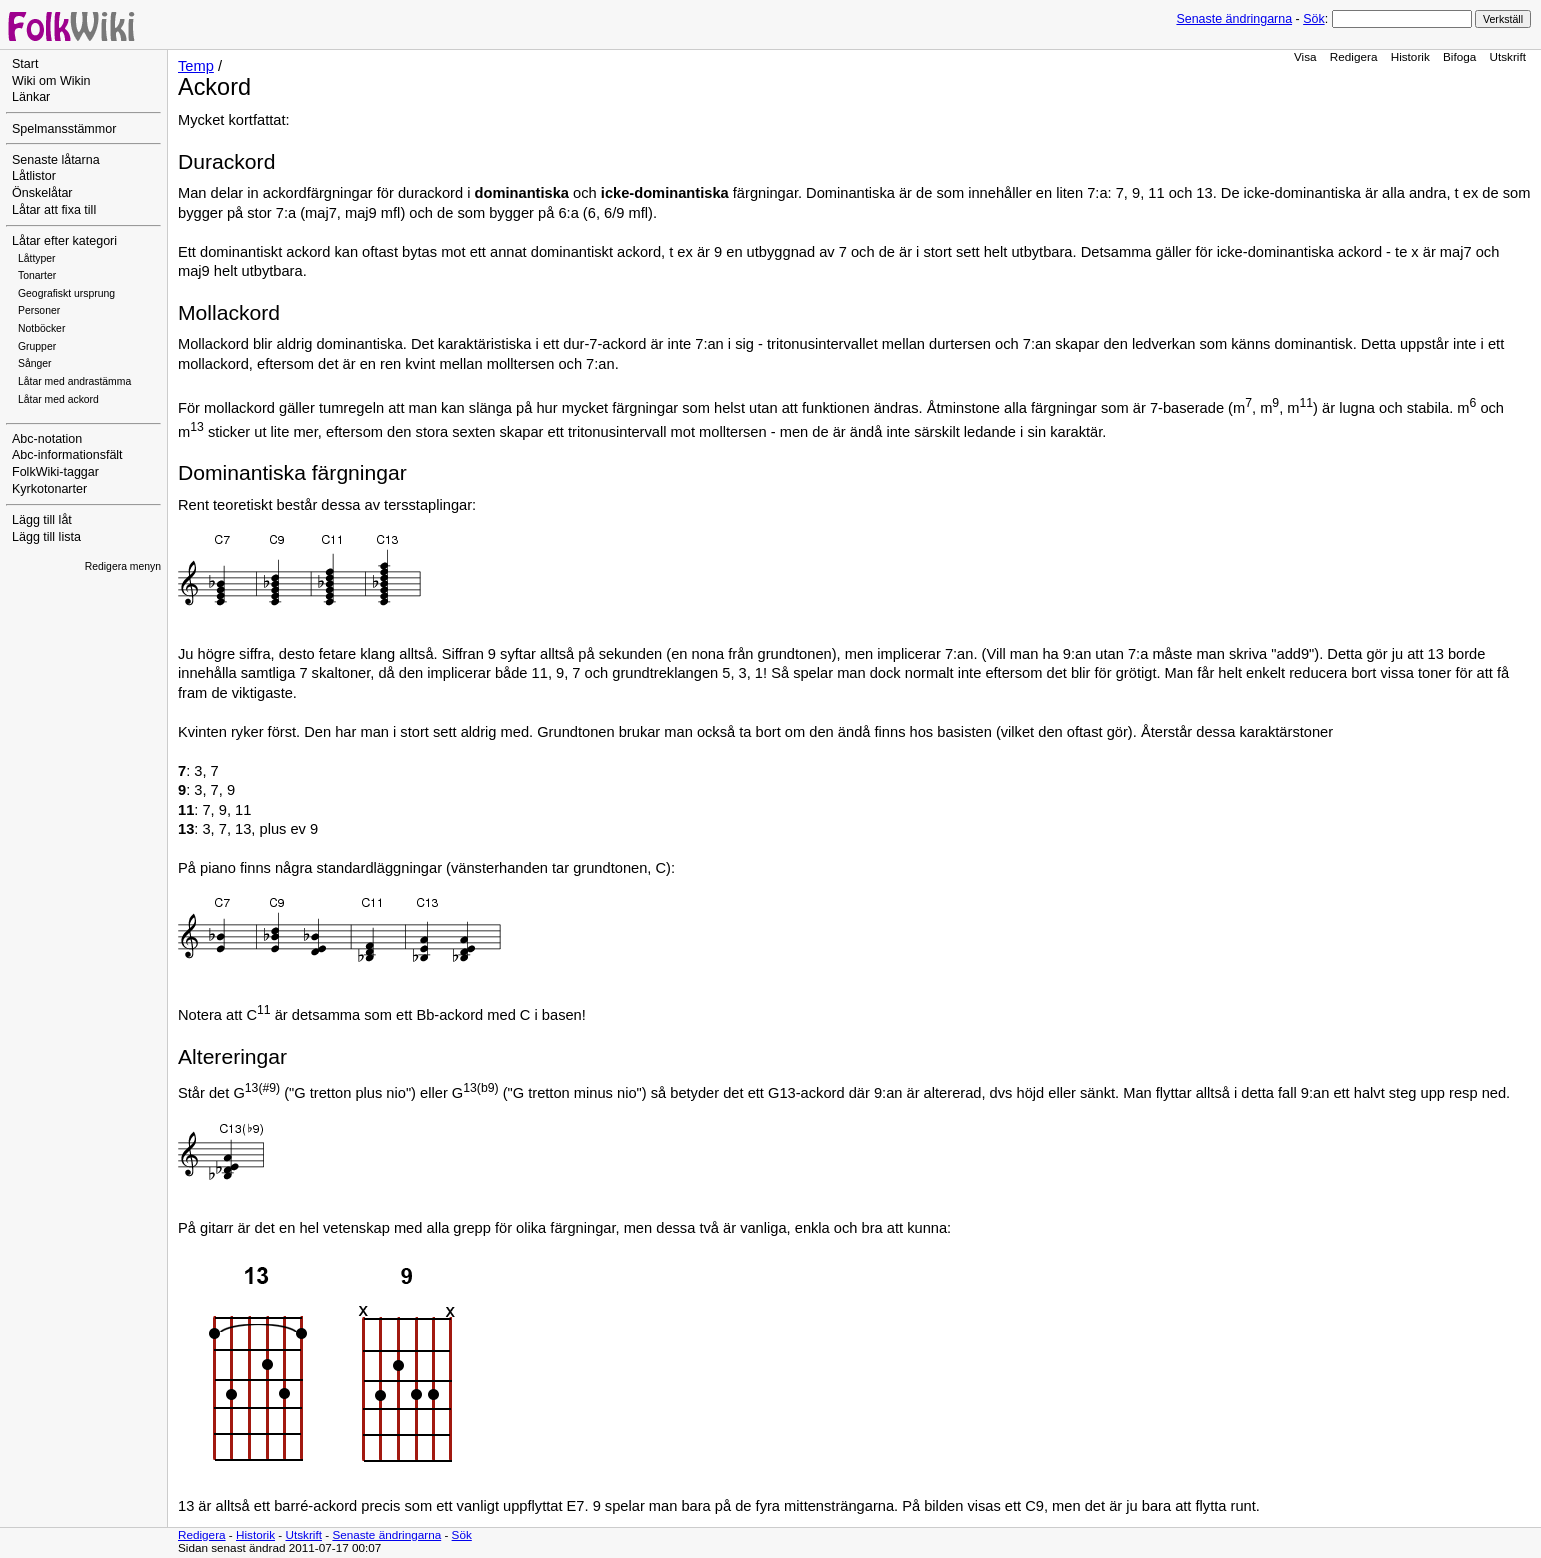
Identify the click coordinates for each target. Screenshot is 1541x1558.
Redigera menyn (123, 566)
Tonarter (37, 275)
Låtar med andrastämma (74, 381)
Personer (39, 310)
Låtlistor (34, 176)
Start (25, 64)
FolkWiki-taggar (55, 472)
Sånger (35, 363)
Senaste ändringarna (1234, 19)
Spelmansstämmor (64, 129)
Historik (1410, 56)
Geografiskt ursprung (66, 293)
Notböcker (41, 328)
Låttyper (37, 258)
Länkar (31, 97)
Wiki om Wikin (51, 81)
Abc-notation (47, 439)
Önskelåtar (42, 193)
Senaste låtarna (56, 160)
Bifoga (1459, 56)
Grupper (37, 346)
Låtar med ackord (58, 399)
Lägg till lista (46, 537)
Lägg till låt (42, 520)
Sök (1313, 19)
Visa (1305, 56)
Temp (196, 66)
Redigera (1354, 56)
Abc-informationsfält (67, 455)
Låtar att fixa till (54, 210)
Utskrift (1508, 56)
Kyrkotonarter (49, 489)
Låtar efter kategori (64, 241)
